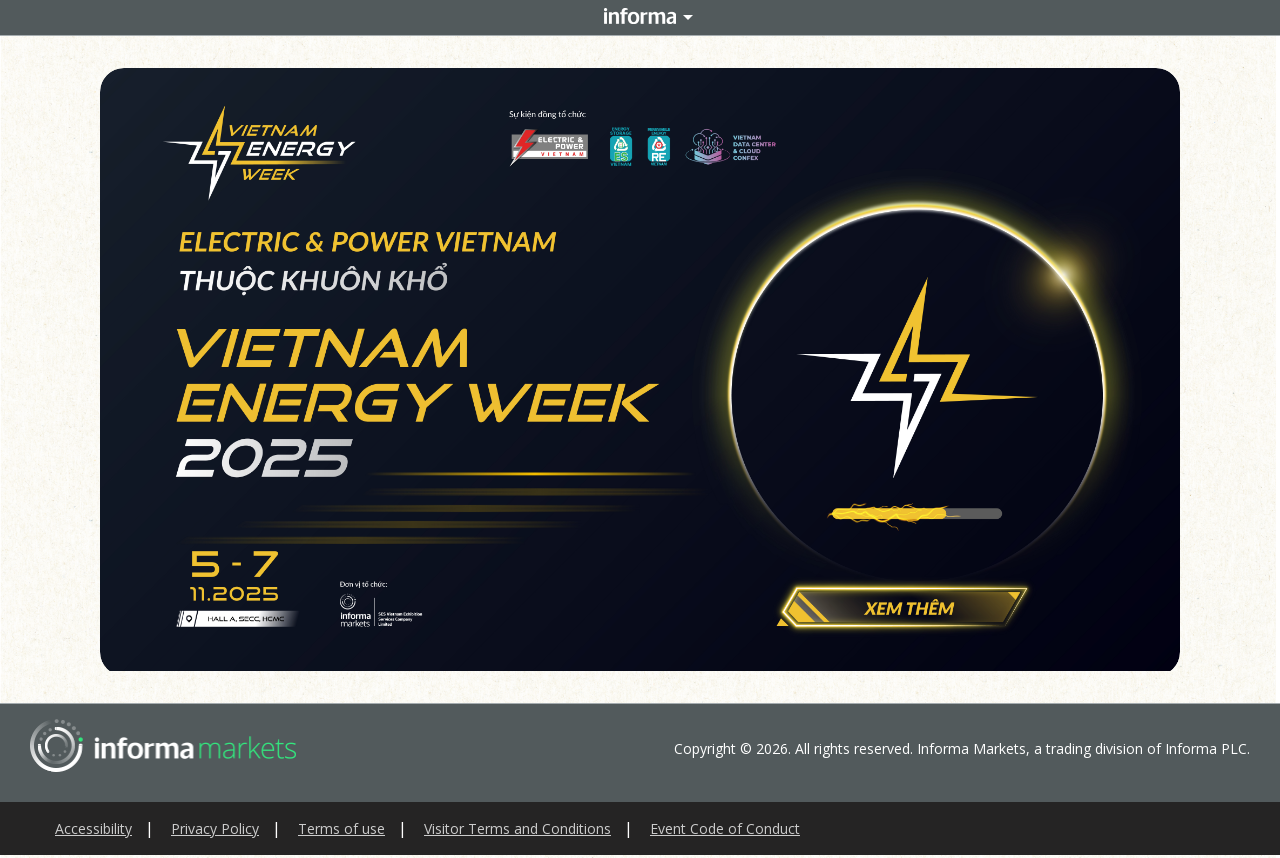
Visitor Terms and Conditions (517, 828)
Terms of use (341, 828)
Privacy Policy (215, 828)
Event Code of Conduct (725, 828)
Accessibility (93, 828)
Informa (640, 17)
